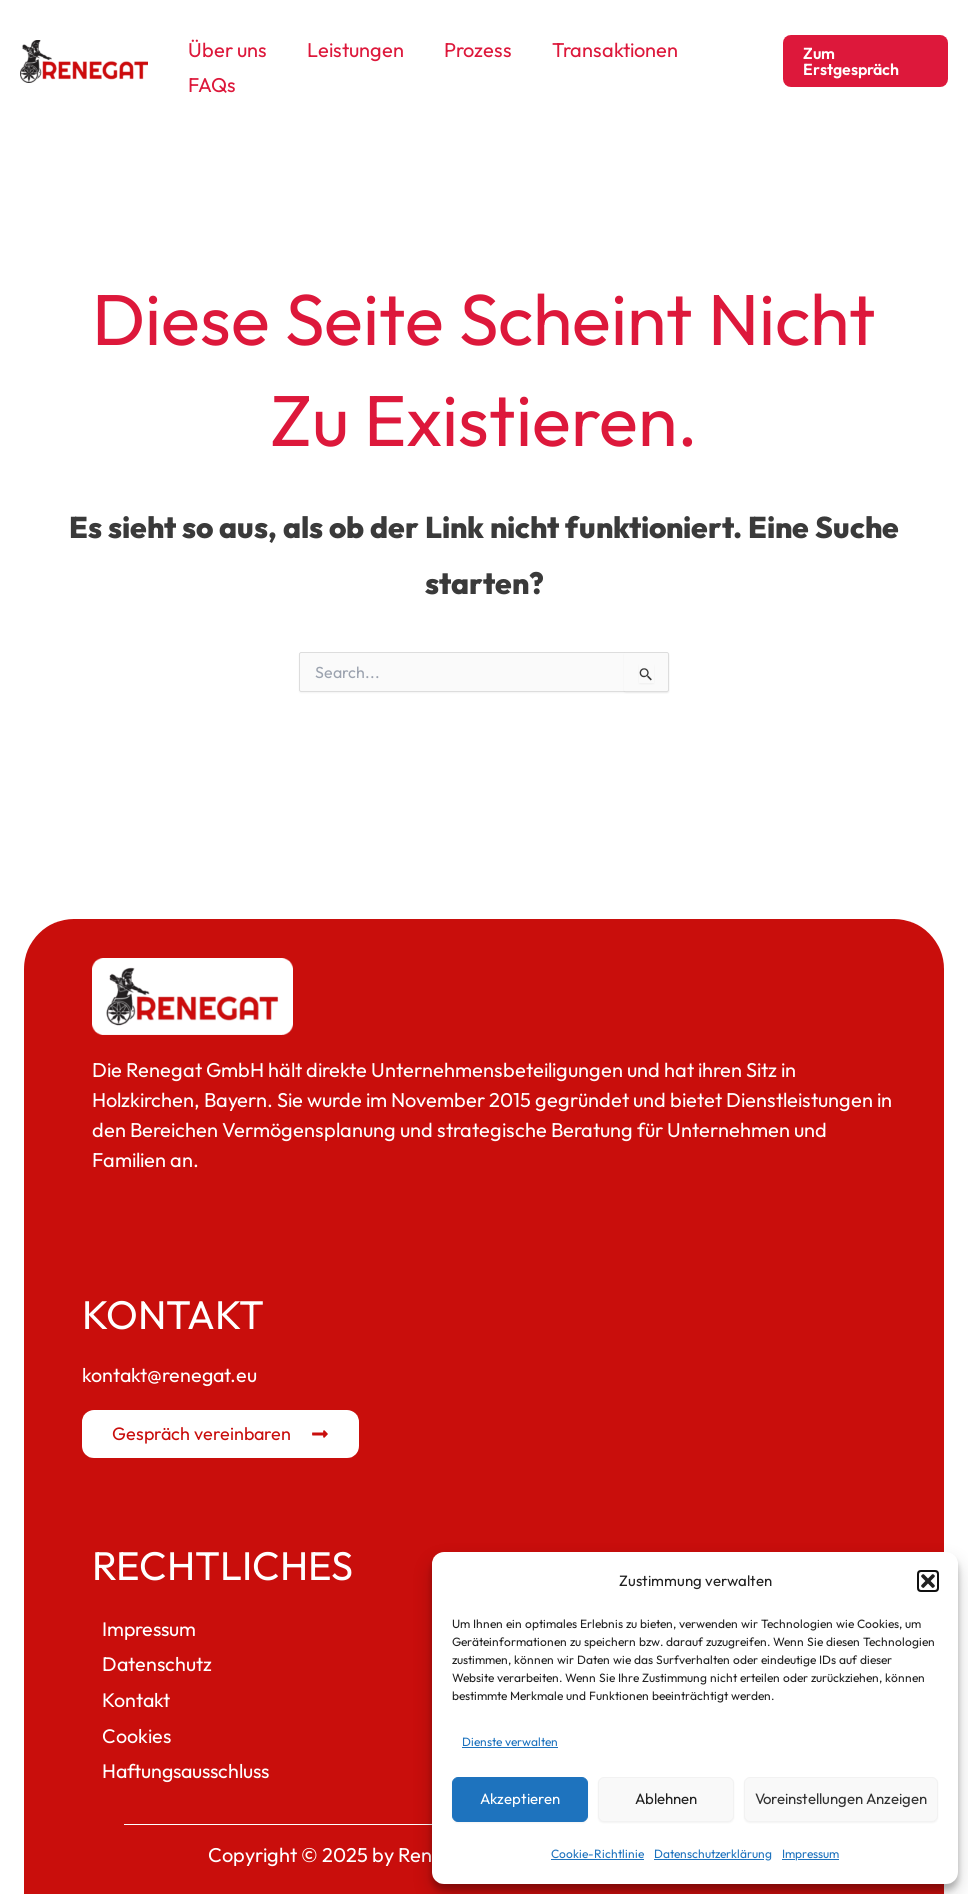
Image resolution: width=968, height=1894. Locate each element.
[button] (928, 1581)
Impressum (810, 1853)
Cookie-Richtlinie (597, 1853)
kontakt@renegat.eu (171, 1366)
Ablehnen (666, 1798)
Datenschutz (158, 1656)
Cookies (137, 1728)
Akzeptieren (520, 1798)
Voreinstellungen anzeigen (841, 1798)
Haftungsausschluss (189, 1764)
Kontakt (136, 1692)
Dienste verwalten (510, 1741)
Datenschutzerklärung (713, 1853)
